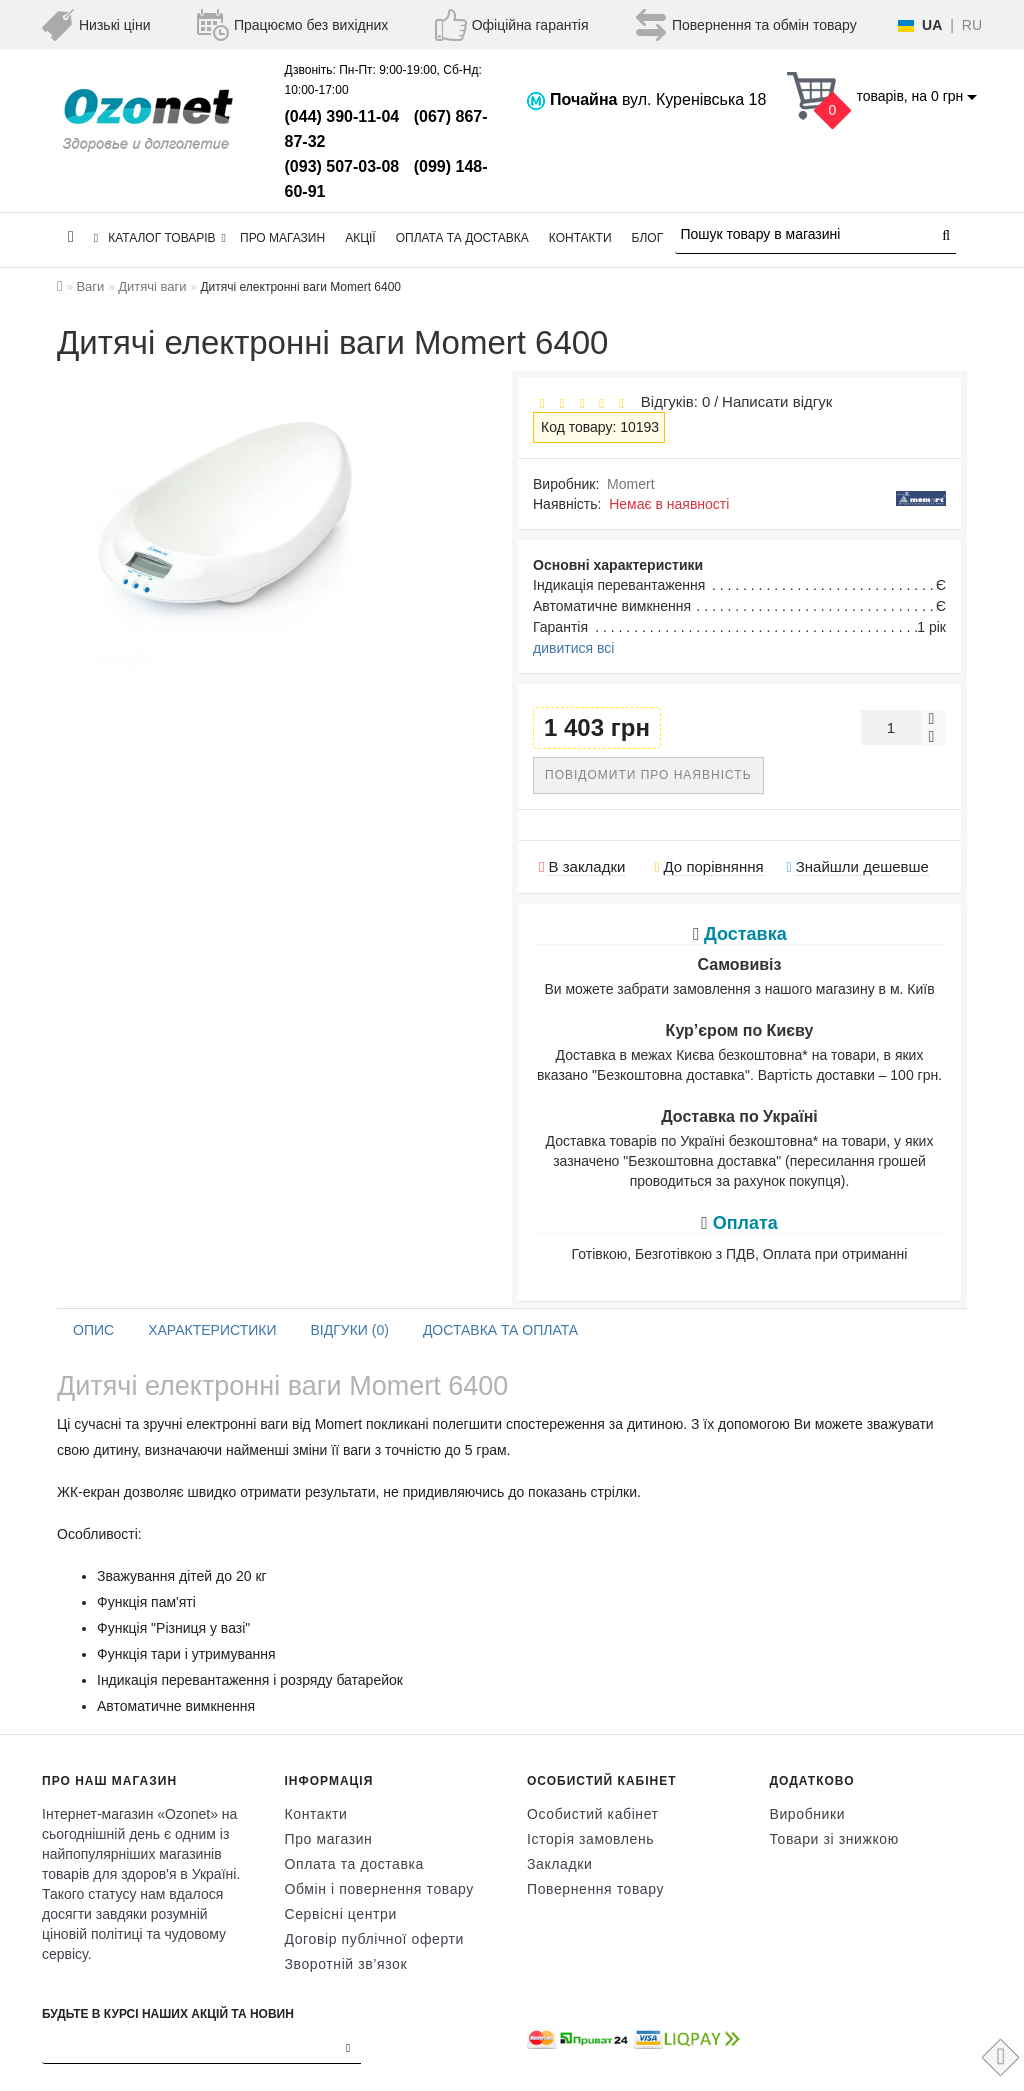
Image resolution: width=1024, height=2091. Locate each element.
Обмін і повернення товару (379, 1889)
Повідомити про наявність (648, 775)
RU (972, 25)
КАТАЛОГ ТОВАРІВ (160, 238)
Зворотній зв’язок (346, 1964)
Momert (630, 484)
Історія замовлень (590, 1839)
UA (932, 25)
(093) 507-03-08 (342, 166)
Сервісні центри (341, 1914)
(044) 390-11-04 (342, 116)
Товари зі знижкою (834, 1839)
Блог (648, 238)
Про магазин (282, 238)
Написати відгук (777, 401)
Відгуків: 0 (671, 401)
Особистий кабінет (593, 1814)
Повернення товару (595, 1889)
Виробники (808, 1814)
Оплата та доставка (462, 238)
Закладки (559, 1864)
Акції (360, 238)
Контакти (580, 238)
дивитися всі (573, 648)
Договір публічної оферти (374, 1939)
